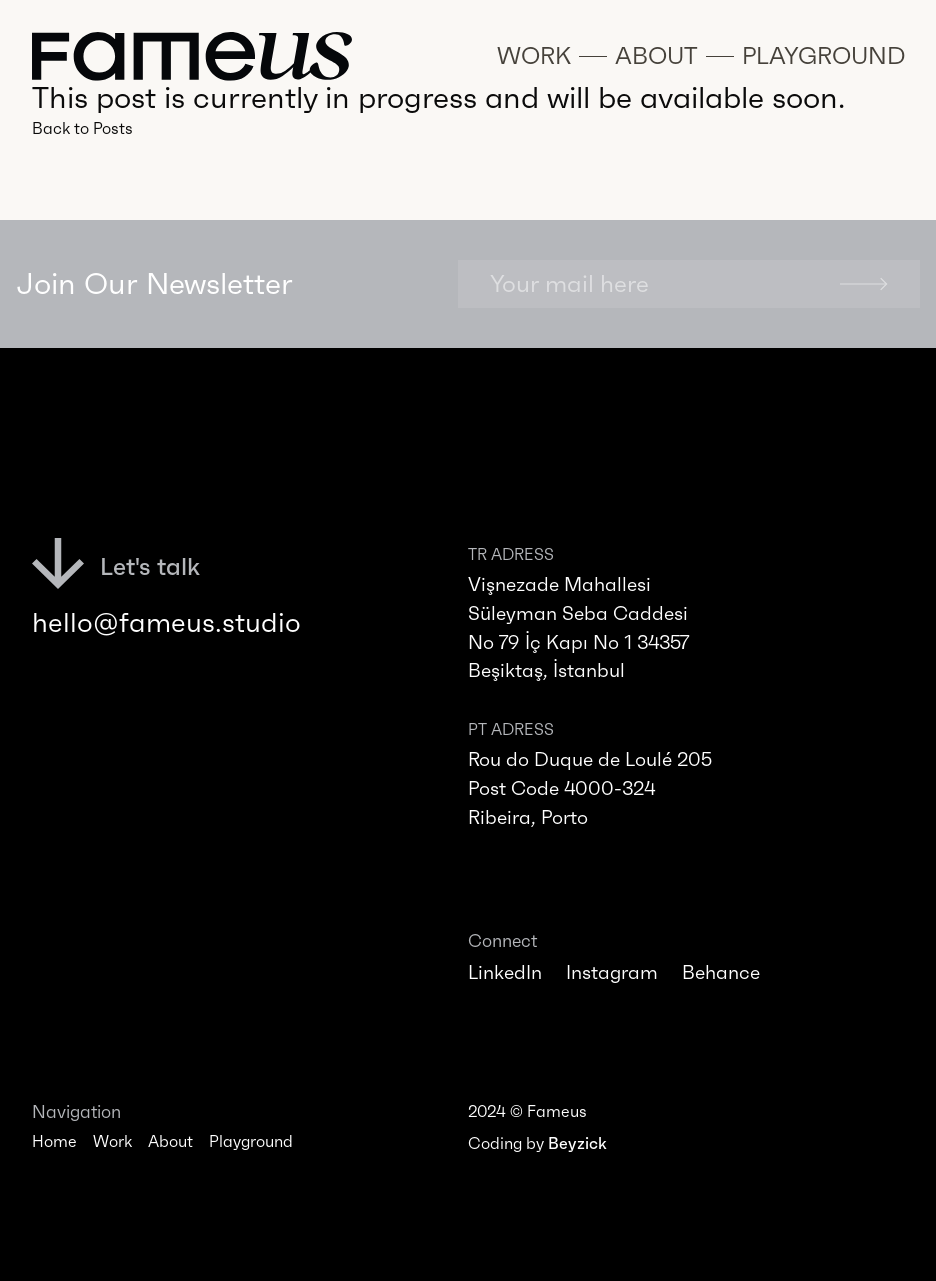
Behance (721, 972)
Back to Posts (82, 128)
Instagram (612, 972)
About (170, 1141)
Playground (251, 1141)
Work (112, 1141)
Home (54, 1141)
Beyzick (577, 1143)
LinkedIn (505, 972)
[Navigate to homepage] (192, 56)
